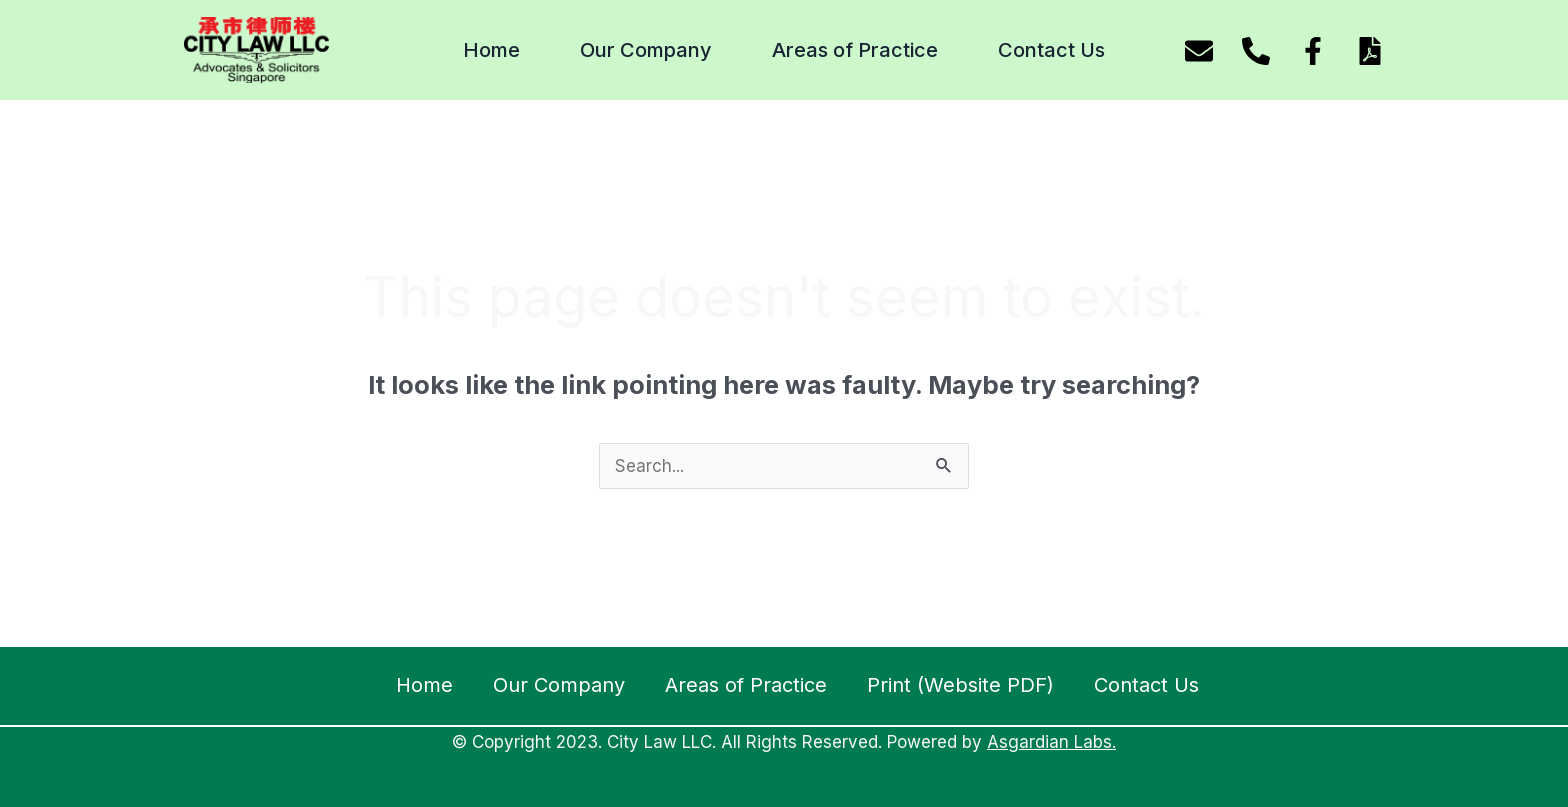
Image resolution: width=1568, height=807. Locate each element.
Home (491, 50)
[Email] (1199, 51)
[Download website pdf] (1370, 51)
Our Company (646, 50)
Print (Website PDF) (960, 685)
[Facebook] (1313, 51)
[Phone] (1256, 51)
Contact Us (1051, 50)
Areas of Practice (855, 50)
